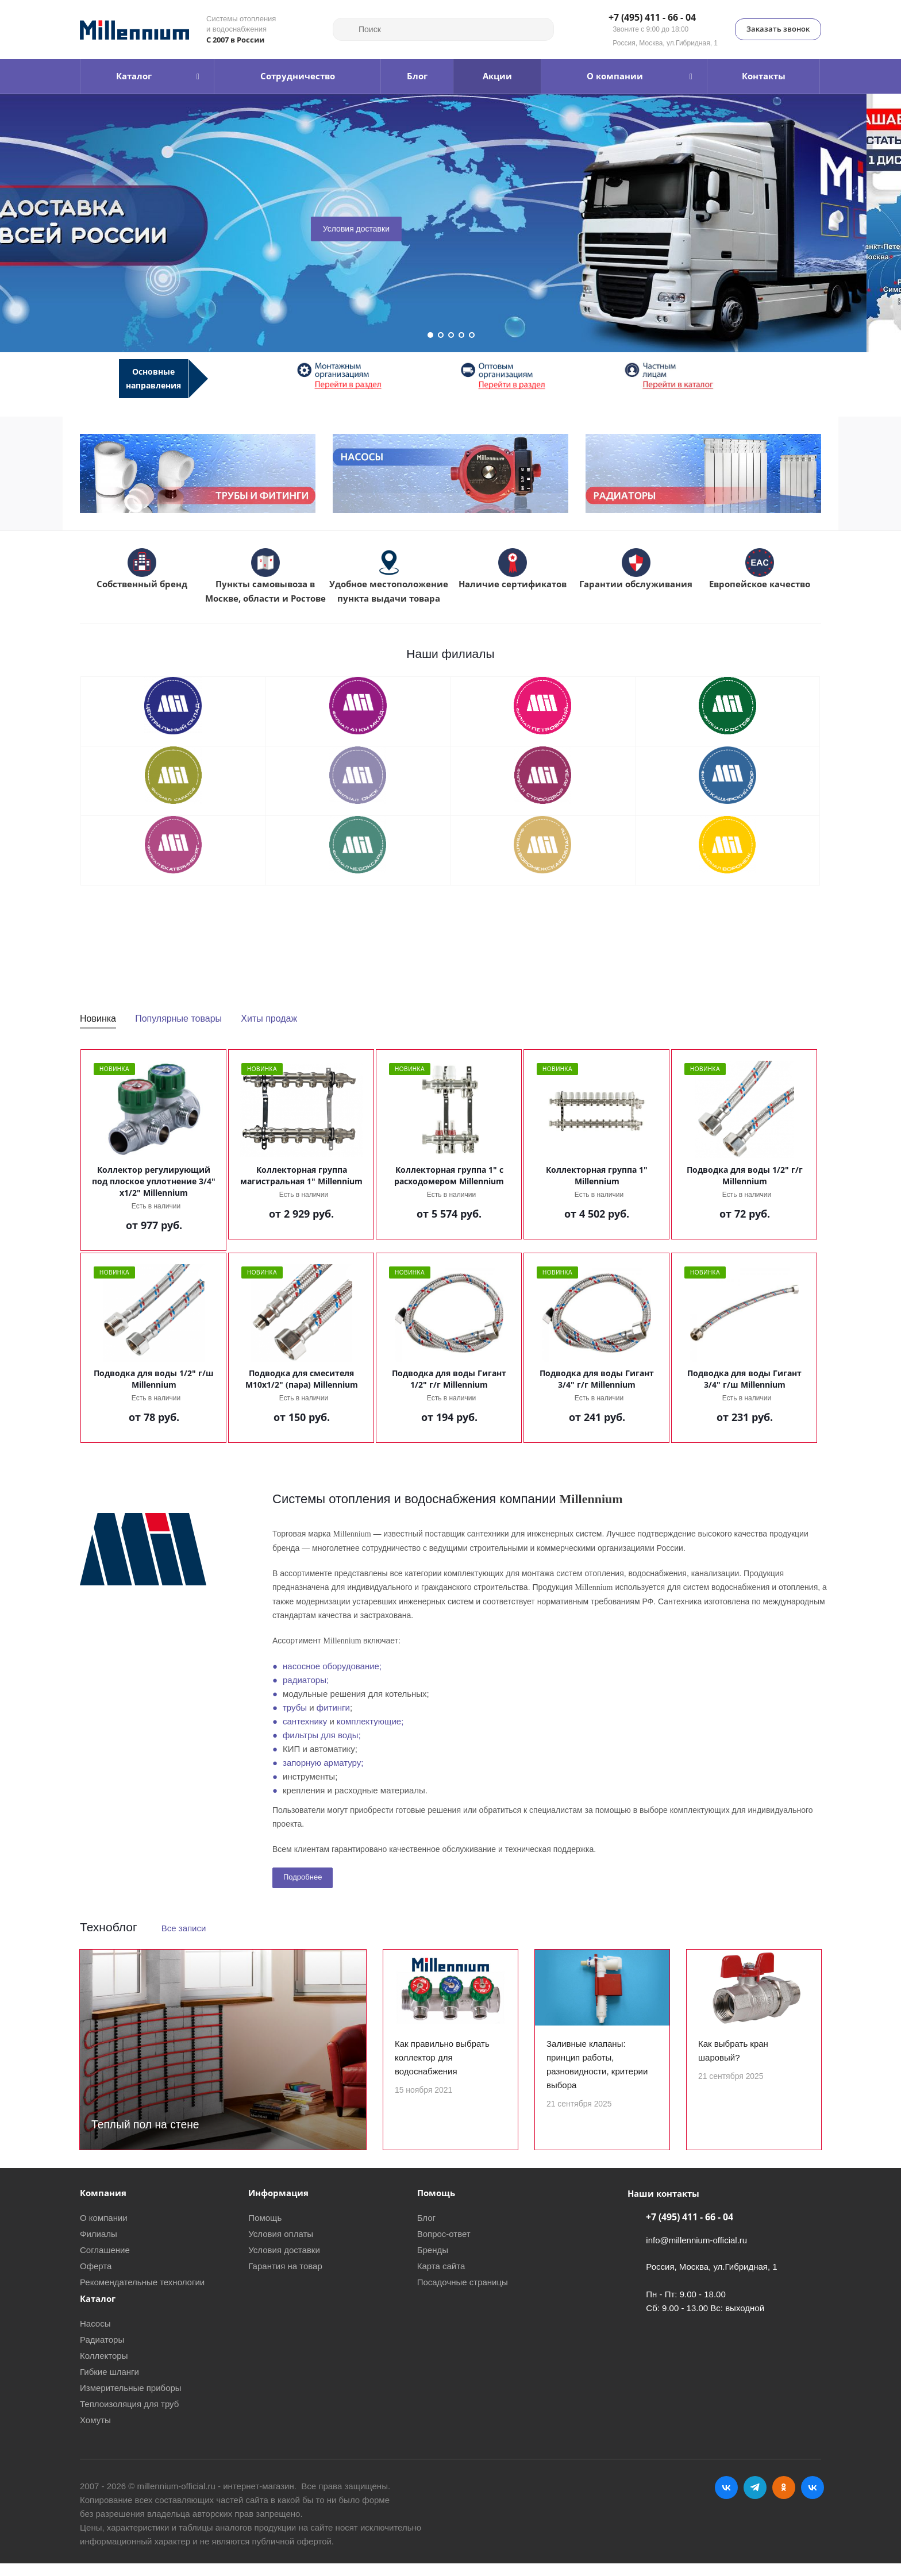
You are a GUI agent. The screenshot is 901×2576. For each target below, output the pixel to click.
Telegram (755, 2500)
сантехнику (305, 1721)
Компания (103, 2205)
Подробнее (302, 1877)
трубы (295, 1707)
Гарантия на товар (285, 2279)
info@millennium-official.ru (696, 2253)
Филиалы (98, 2246)
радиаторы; (306, 1680)
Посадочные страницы (462, 2295)
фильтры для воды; (322, 1735)
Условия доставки (390, 228)
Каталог (97, 2311)
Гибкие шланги (109, 2384)
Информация (278, 2205)
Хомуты (95, 2433)
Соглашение (105, 2262)
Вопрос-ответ (444, 2246)
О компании (104, 2230)
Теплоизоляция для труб (129, 2416)
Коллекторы (104, 2368)
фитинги (333, 1707)
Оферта (95, 2279)
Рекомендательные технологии (142, 2295)
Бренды (432, 2262)
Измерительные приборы (131, 2400)
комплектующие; (370, 1721)
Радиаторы (102, 2352)
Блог (426, 2230)
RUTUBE (812, 2500)
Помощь (265, 2230)
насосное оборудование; (332, 1666)
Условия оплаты (280, 2246)
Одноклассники (783, 2500)
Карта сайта (441, 2279)
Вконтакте (726, 2500)
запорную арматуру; (323, 1763)
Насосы (95, 2336)
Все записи (183, 1928)
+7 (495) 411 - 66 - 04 (652, 18)
